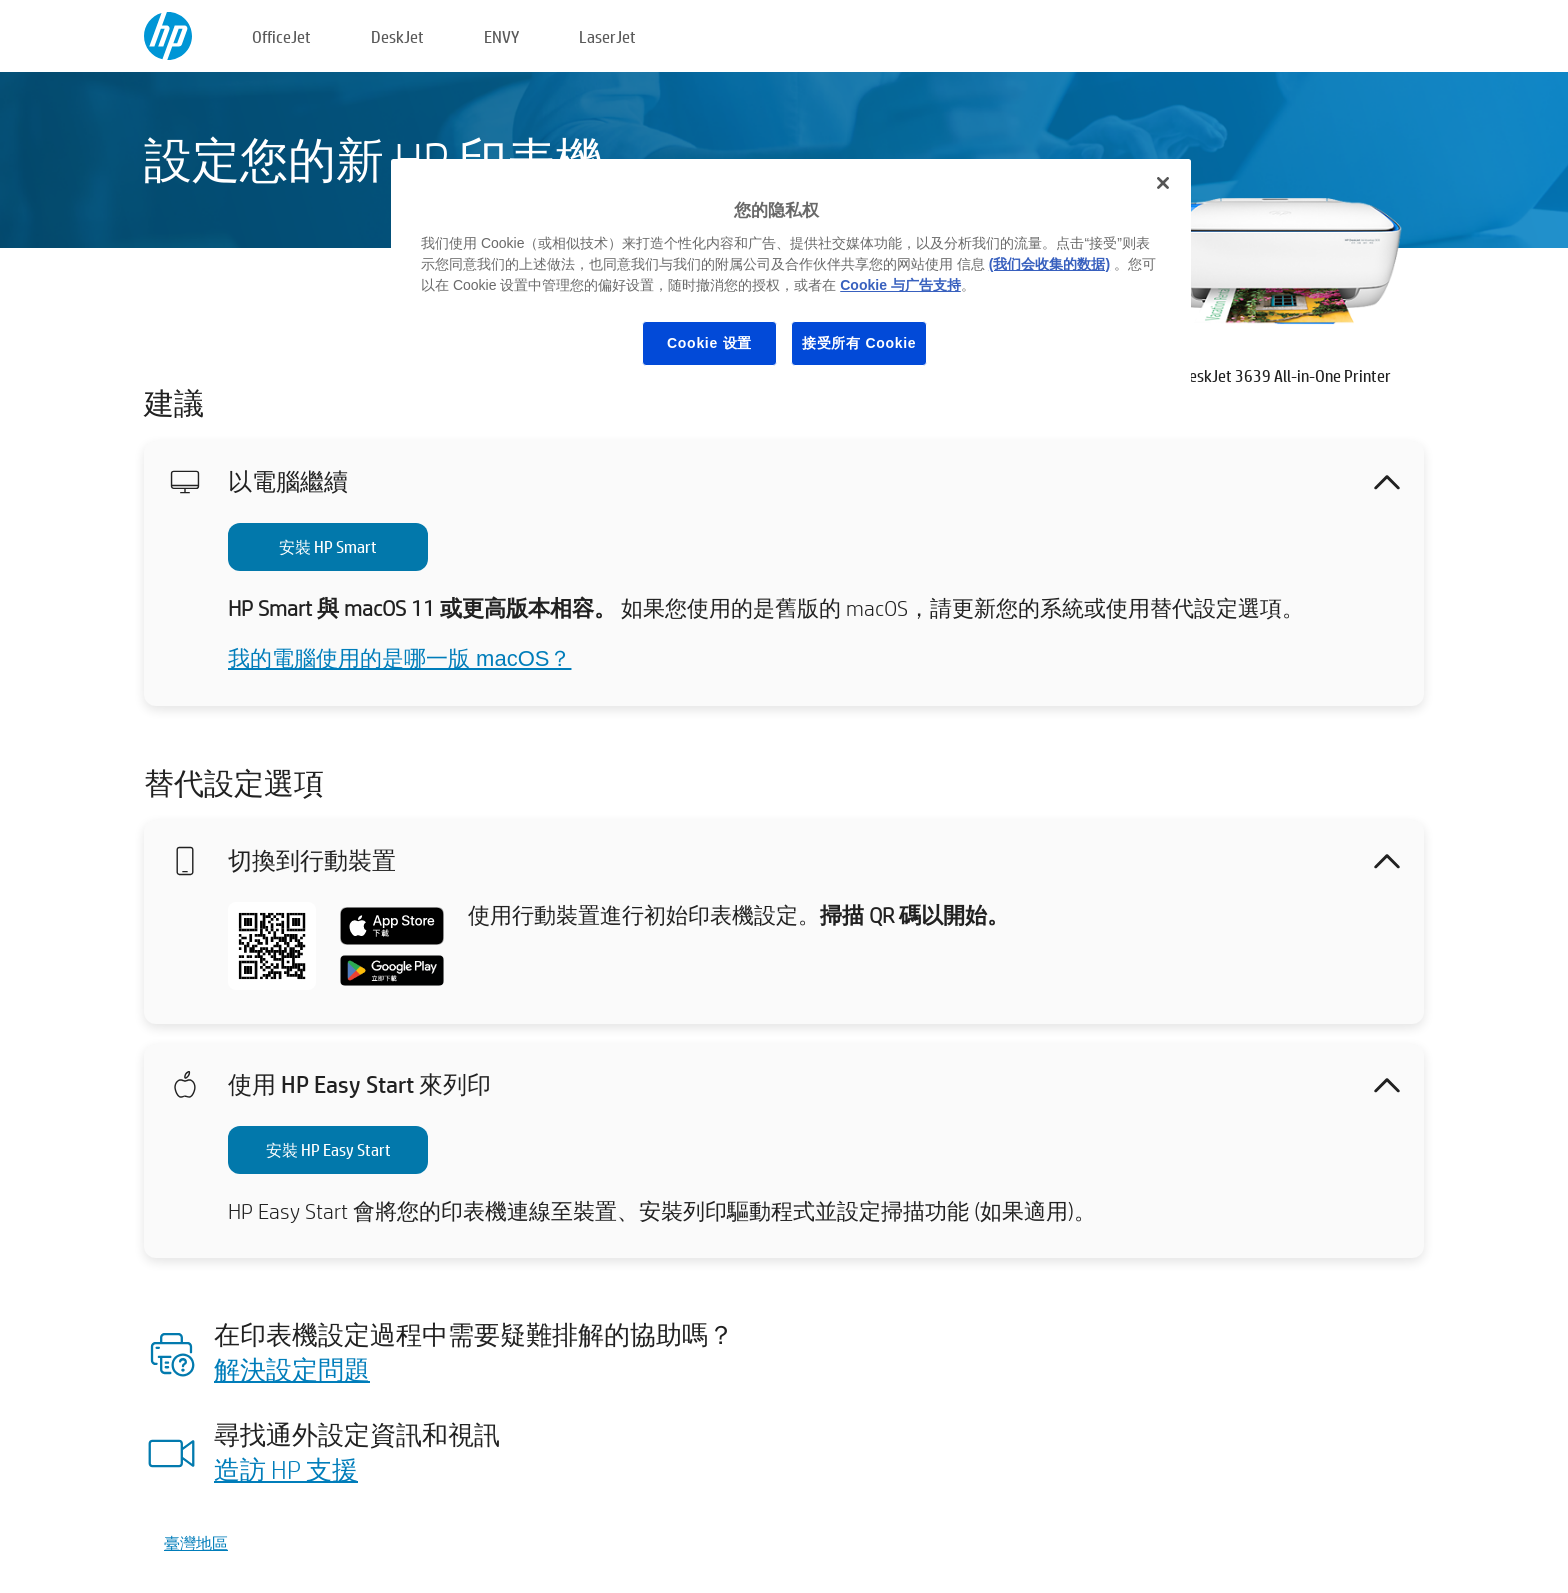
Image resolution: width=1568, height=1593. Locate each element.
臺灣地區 (196, 1542)
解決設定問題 (292, 1369)
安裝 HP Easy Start (328, 1149)
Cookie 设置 (709, 343)
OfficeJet (281, 36)
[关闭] (1163, 183)
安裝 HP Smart (328, 546)
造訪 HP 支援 (286, 1469)
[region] (791, 278)
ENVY (501, 36)
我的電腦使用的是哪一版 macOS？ (399, 658)
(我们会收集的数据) (1049, 264)
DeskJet (397, 36)
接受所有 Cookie (859, 343)
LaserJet (607, 36)
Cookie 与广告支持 (900, 285)
